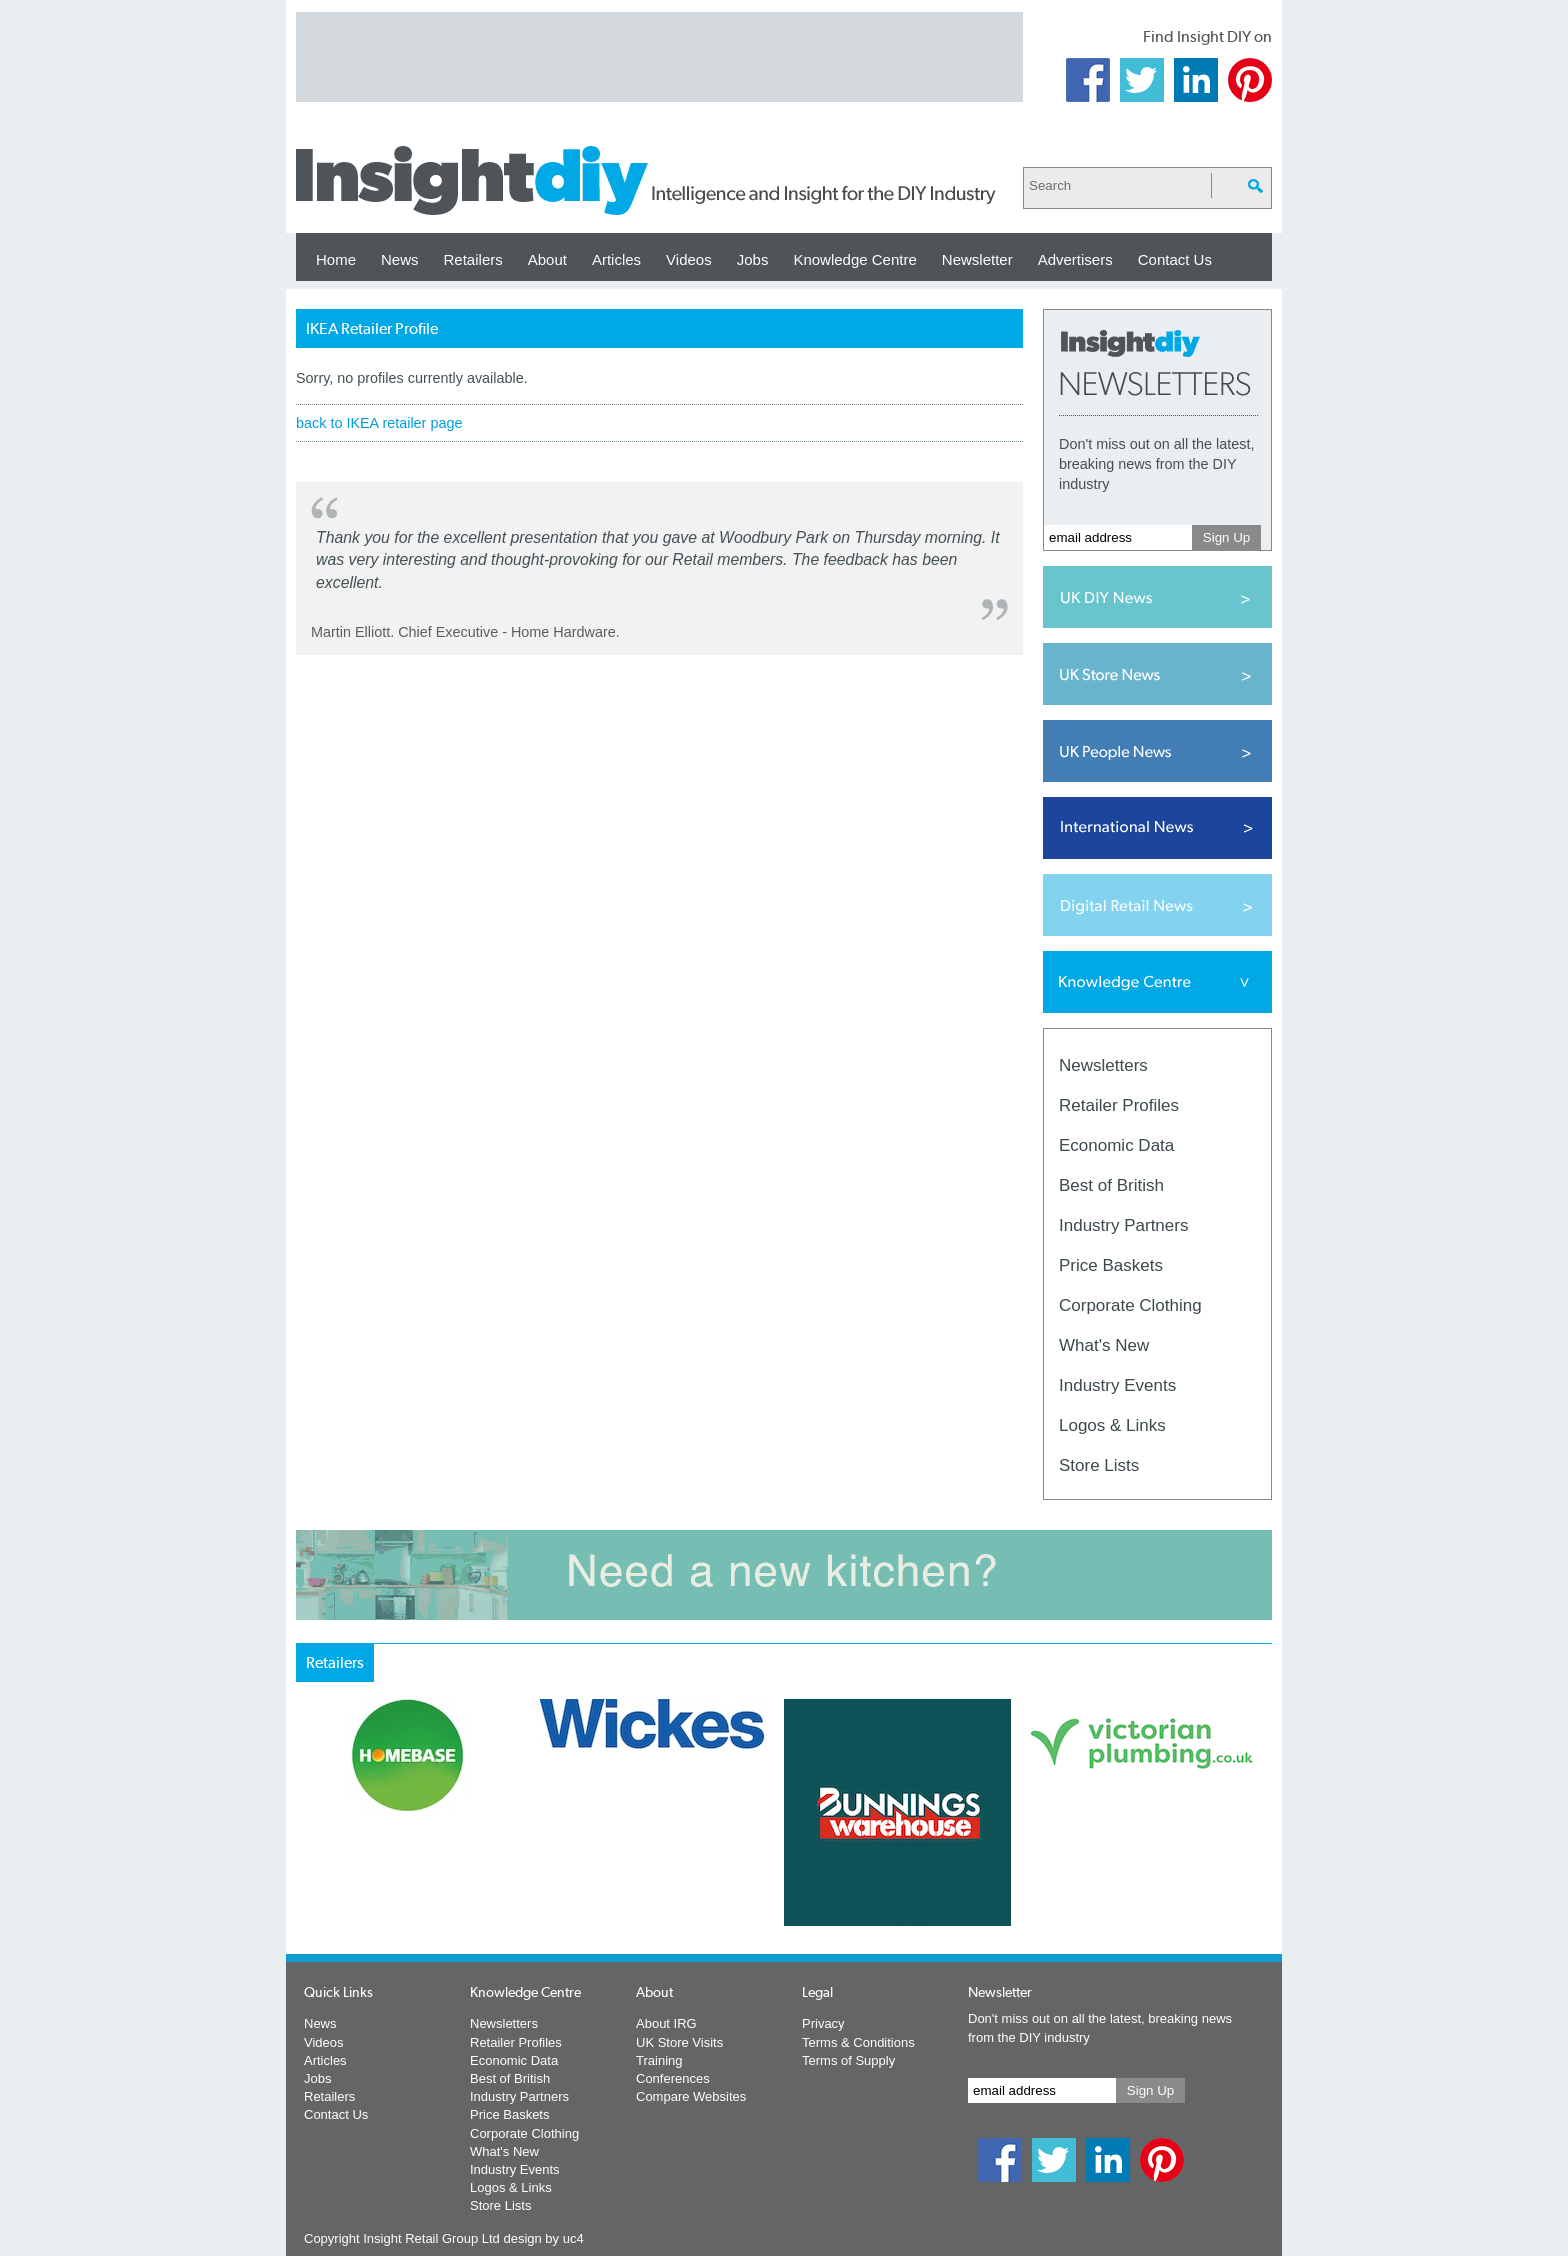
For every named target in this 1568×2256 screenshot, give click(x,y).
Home (336, 259)
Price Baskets (1111, 1265)
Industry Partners (1123, 1225)
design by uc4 (543, 2238)
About (547, 259)
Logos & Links (1112, 1425)
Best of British (1111, 1185)
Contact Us (1175, 259)
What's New (1104, 1345)
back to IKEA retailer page (379, 423)
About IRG (666, 2023)
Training (659, 2060)
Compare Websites (691, 2096)
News (400, 259)
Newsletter (977, 259)
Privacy (823, 2023)
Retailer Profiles (1119, 1105)
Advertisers (1075, 259)
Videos (689, 259)
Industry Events (1117, 1385)
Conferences (673, 2078)
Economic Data (1116, 1145)
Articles (616, 259)
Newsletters (1103, 1065)
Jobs (753, 259)
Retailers (473, 259)
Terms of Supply (848, 2060)
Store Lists (1099, 1465)
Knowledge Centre (854, 259)
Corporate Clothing (1130, 1305)
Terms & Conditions (858, 2042)
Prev (307, 1865)
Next (865, 1865)
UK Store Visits (679, 2042)
